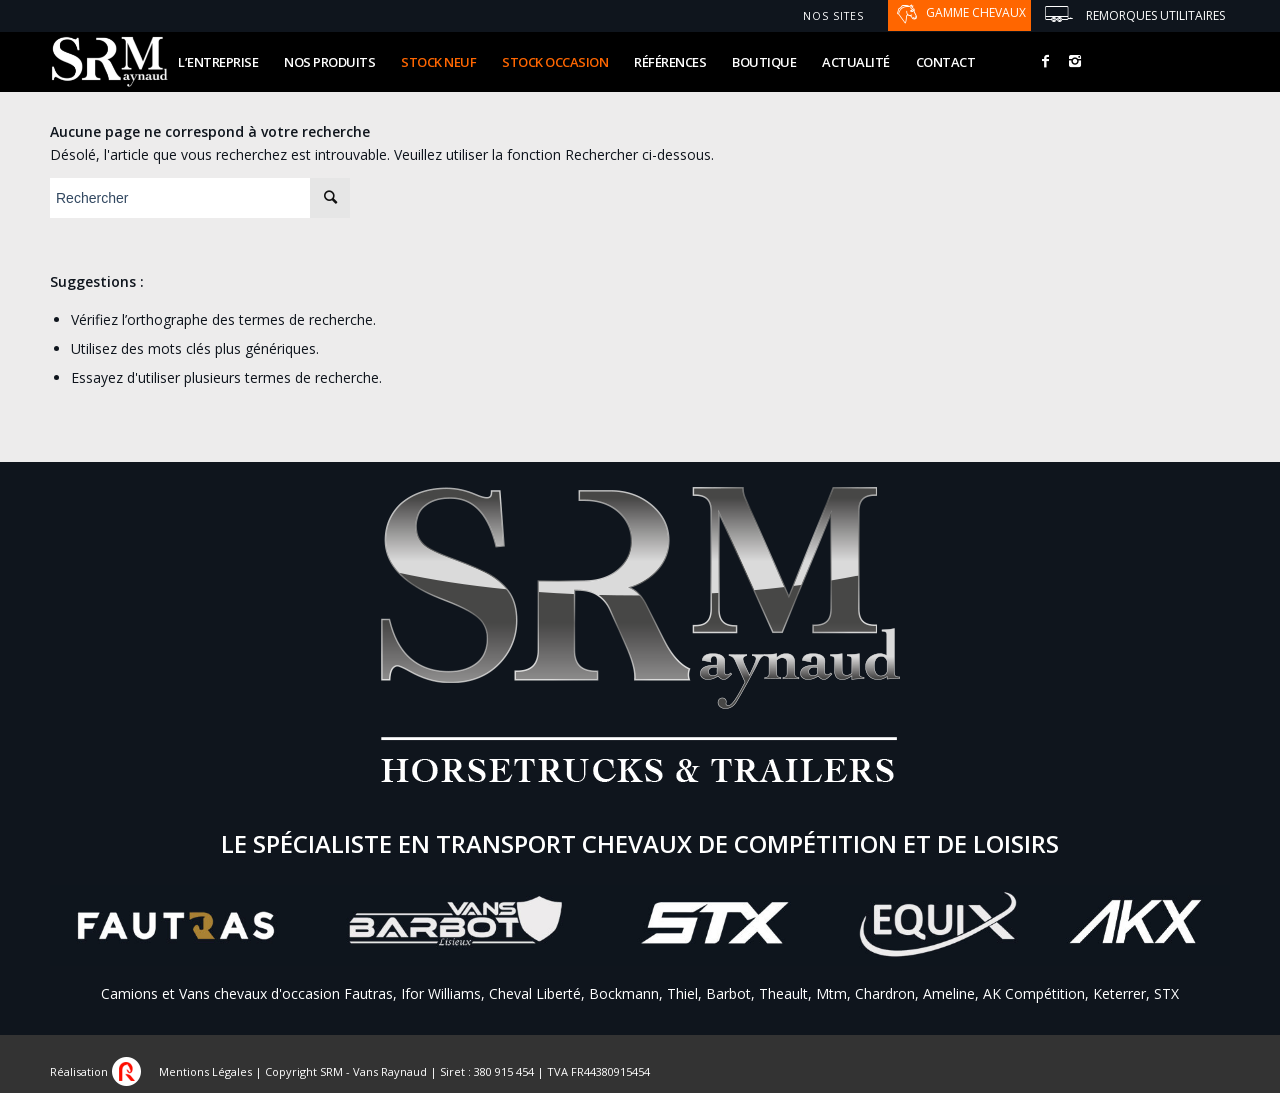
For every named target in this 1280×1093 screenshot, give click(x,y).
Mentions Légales (205, 1071)
